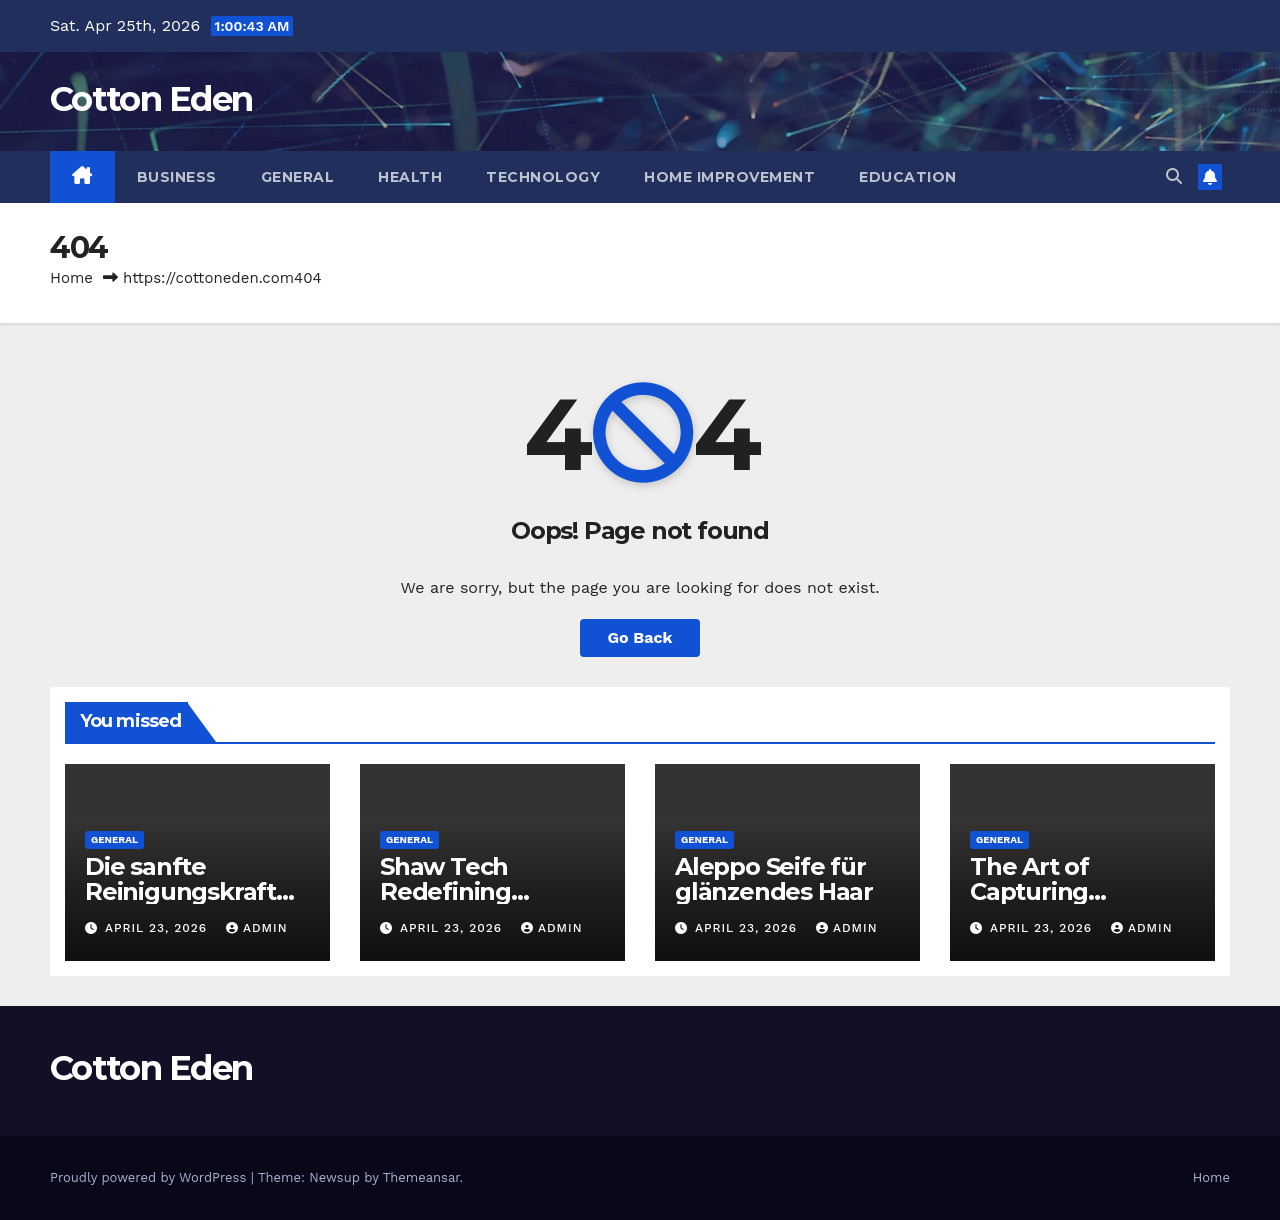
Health (410, 177)
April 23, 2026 (158, 928)
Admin (257, 928)
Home (71, 278)
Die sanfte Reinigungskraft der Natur (180, 891)
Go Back (640, 637)
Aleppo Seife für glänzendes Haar (774, 879)
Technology (543, 177)
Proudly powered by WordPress (150, 1177)
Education (908, 177)
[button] (1174, 176)
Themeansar (421, 1177)
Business (177, 177)
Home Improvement (729, 177)
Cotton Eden (151, 99)
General (298, 177)
